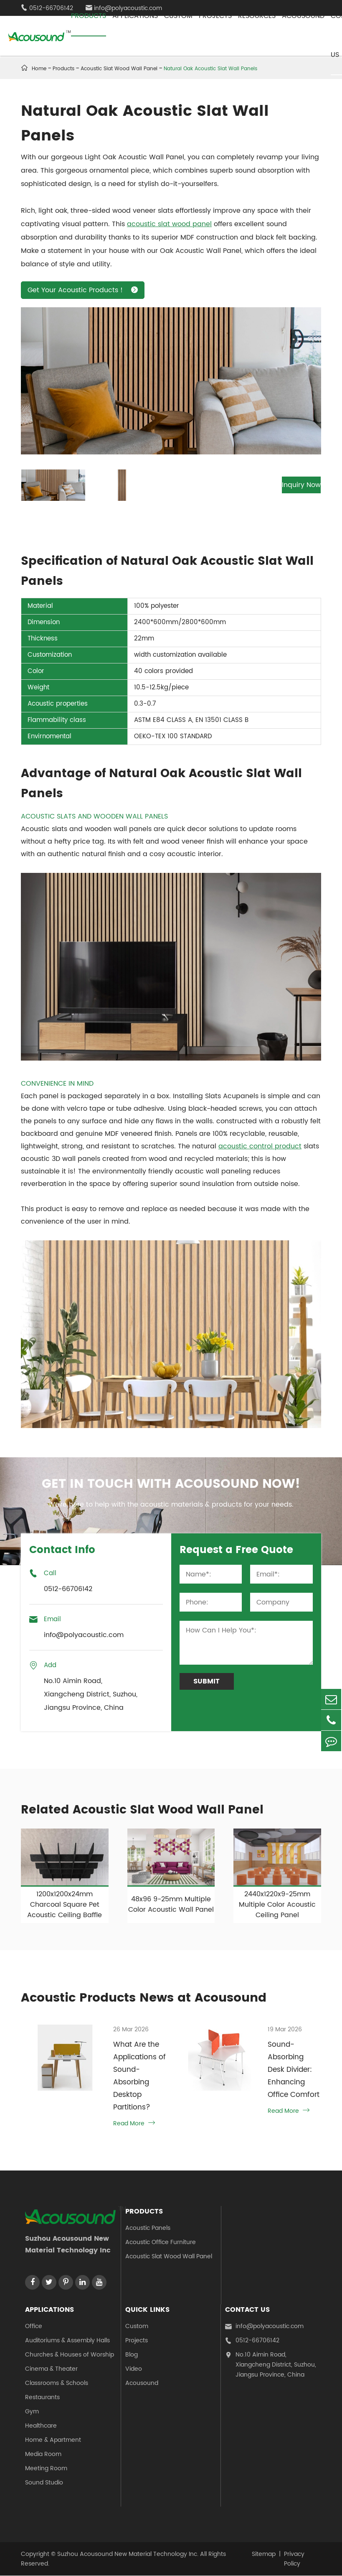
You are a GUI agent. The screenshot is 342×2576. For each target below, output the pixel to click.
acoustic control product (259, 1146)
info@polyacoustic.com (264, 2327)
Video (133, 2369)
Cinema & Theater (51, 2369)
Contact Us (247, 2310)
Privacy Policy (294, 2559)
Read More (131, 2124)
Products (63, 69)
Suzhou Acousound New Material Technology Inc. (127, 2554)
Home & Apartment (53, 2440)
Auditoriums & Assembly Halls (67, 2341)
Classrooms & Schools (56, 2383)
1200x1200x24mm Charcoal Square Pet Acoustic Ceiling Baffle (64, 1905)
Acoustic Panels (147, 2228)
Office (33, 2326)
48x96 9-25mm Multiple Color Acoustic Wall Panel (171, 1904)
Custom (136, 2326)
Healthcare (41, 2426)
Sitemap (264, 2554)
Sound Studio (44, 2483)
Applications (49, 2310)
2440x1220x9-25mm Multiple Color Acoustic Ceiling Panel (277, 1905)
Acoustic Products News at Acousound (148, 1998)
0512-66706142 (252, 2341)
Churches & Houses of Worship (69, 2355)
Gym (32, 2412)
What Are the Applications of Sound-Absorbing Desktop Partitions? (137, 2076)
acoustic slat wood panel (169, 224)
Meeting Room (46, 2469)
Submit (206, 1681)
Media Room (43, 2454)
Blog (131, 2355)
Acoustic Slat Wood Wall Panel (168, 2257)
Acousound (141, 2383)
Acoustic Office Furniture (160, 2242)
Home (39, 69)
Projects (136, 2341)
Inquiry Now (284, 484)
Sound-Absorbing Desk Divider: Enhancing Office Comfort (292, 2070)
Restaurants (42, 2398)
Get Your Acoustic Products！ (83, 290)
